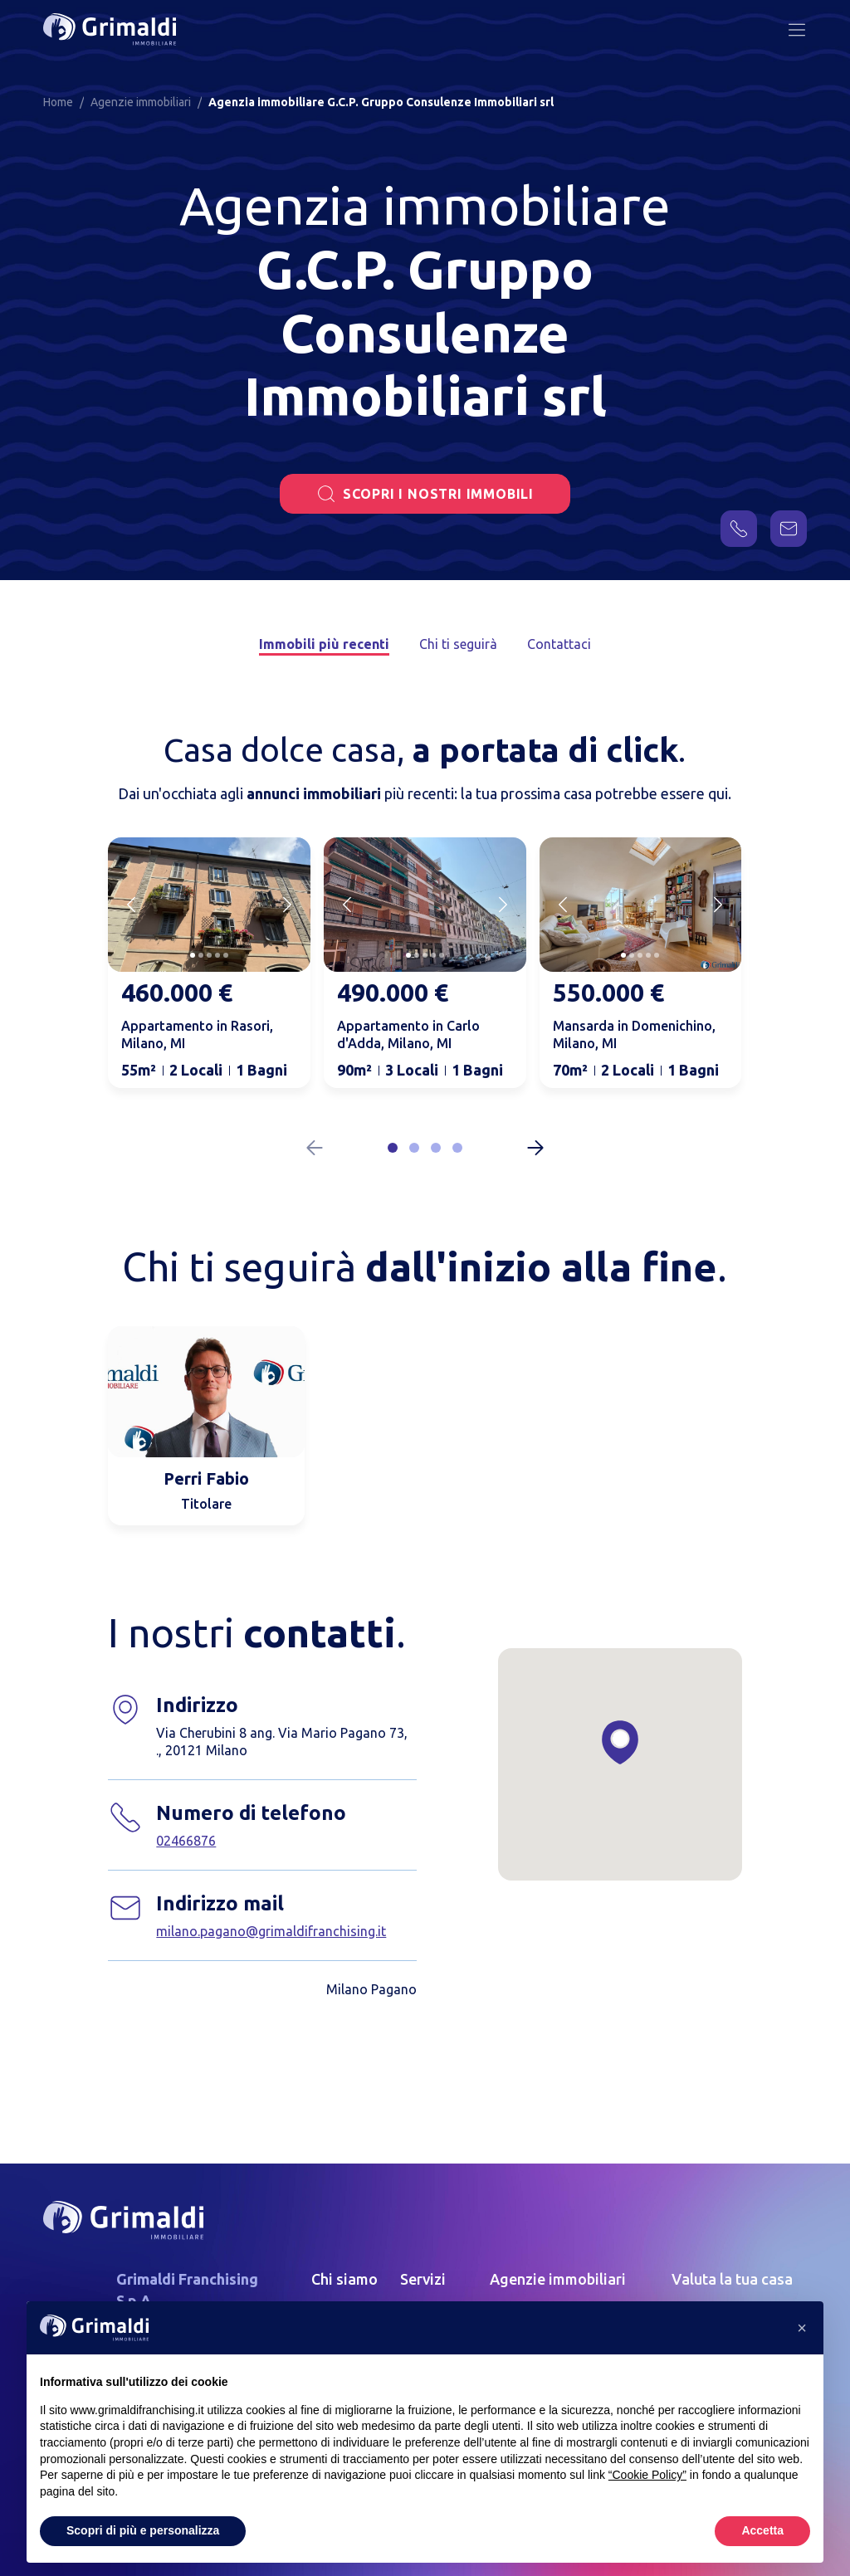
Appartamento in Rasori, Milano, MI (197, 1034)
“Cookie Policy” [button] (647, 2474)
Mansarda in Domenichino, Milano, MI (634, 1034)
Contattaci (559, 644)
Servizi (423, 2279)
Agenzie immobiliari (558, 2279)
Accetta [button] (762, 2530)
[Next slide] (287, 905)
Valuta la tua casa (732, 2279)
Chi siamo (344, 2279)
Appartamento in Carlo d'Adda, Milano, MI (408, 1034)
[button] (393, 1148)
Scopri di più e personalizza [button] (142, 2530)
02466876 (186, 1840)
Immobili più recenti (324, 644)
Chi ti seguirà (458, 644)
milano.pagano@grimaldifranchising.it (271, 1931)
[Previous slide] (131, 905)
